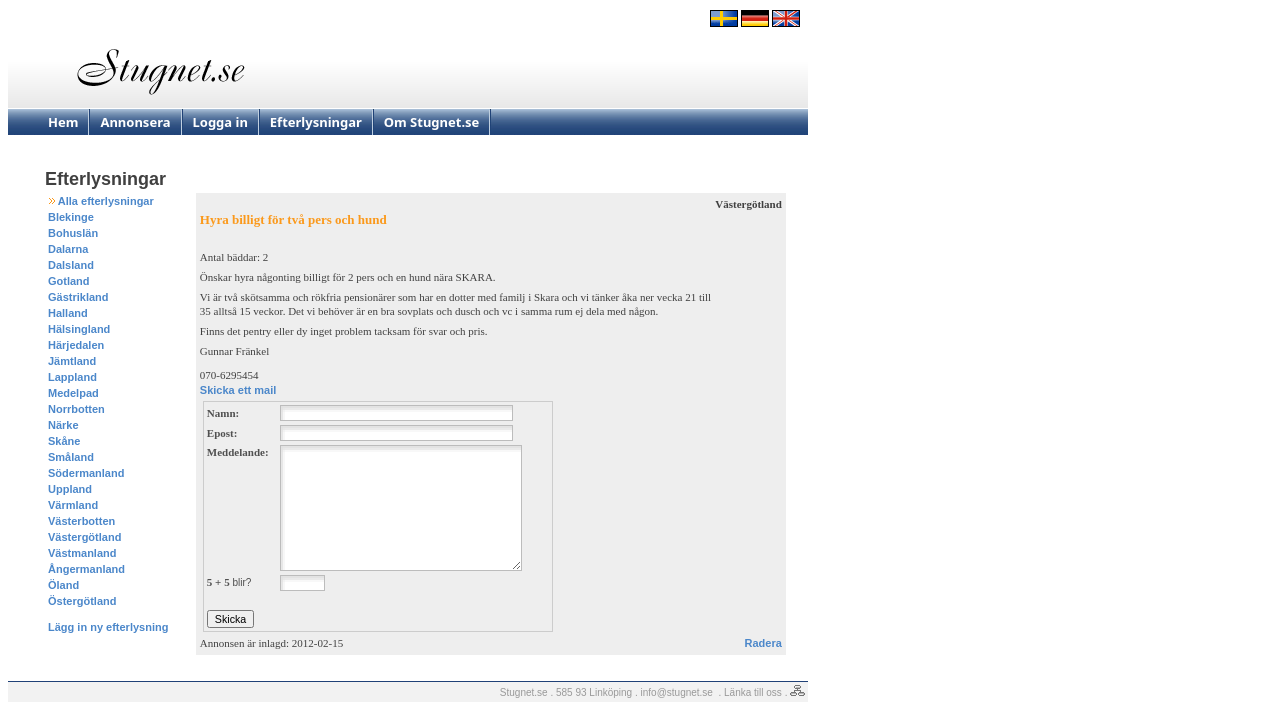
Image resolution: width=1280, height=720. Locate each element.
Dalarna (68, 249)
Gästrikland (78, 297)
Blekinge (71, 217)
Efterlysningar (316, 122)
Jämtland (72, 361)
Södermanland (86, 473)
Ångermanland (86, 569)
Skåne (64, 441)
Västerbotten (81, 521)
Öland (63, 585)
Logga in (220, 122)
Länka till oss (753, 692)
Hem (63, 122)
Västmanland (82, 553)
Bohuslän (73, 233)
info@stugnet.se (677, 692)
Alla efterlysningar (106, 201)
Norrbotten (76, 409)
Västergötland (84, 537)
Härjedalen (76, 345)
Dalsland (71, 265)
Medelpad (73, 393)
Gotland (69, 281)
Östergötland (82, 601)
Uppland (70, 489)
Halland (68, 313)
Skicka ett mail (238, 390)
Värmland (73, 505)
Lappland (72, 377)
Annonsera (135, 122)
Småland (71, 457)
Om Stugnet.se (432, 122)
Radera (763, 643)
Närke (63, 425)
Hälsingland (79, 329)
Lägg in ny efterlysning (108, 627)
